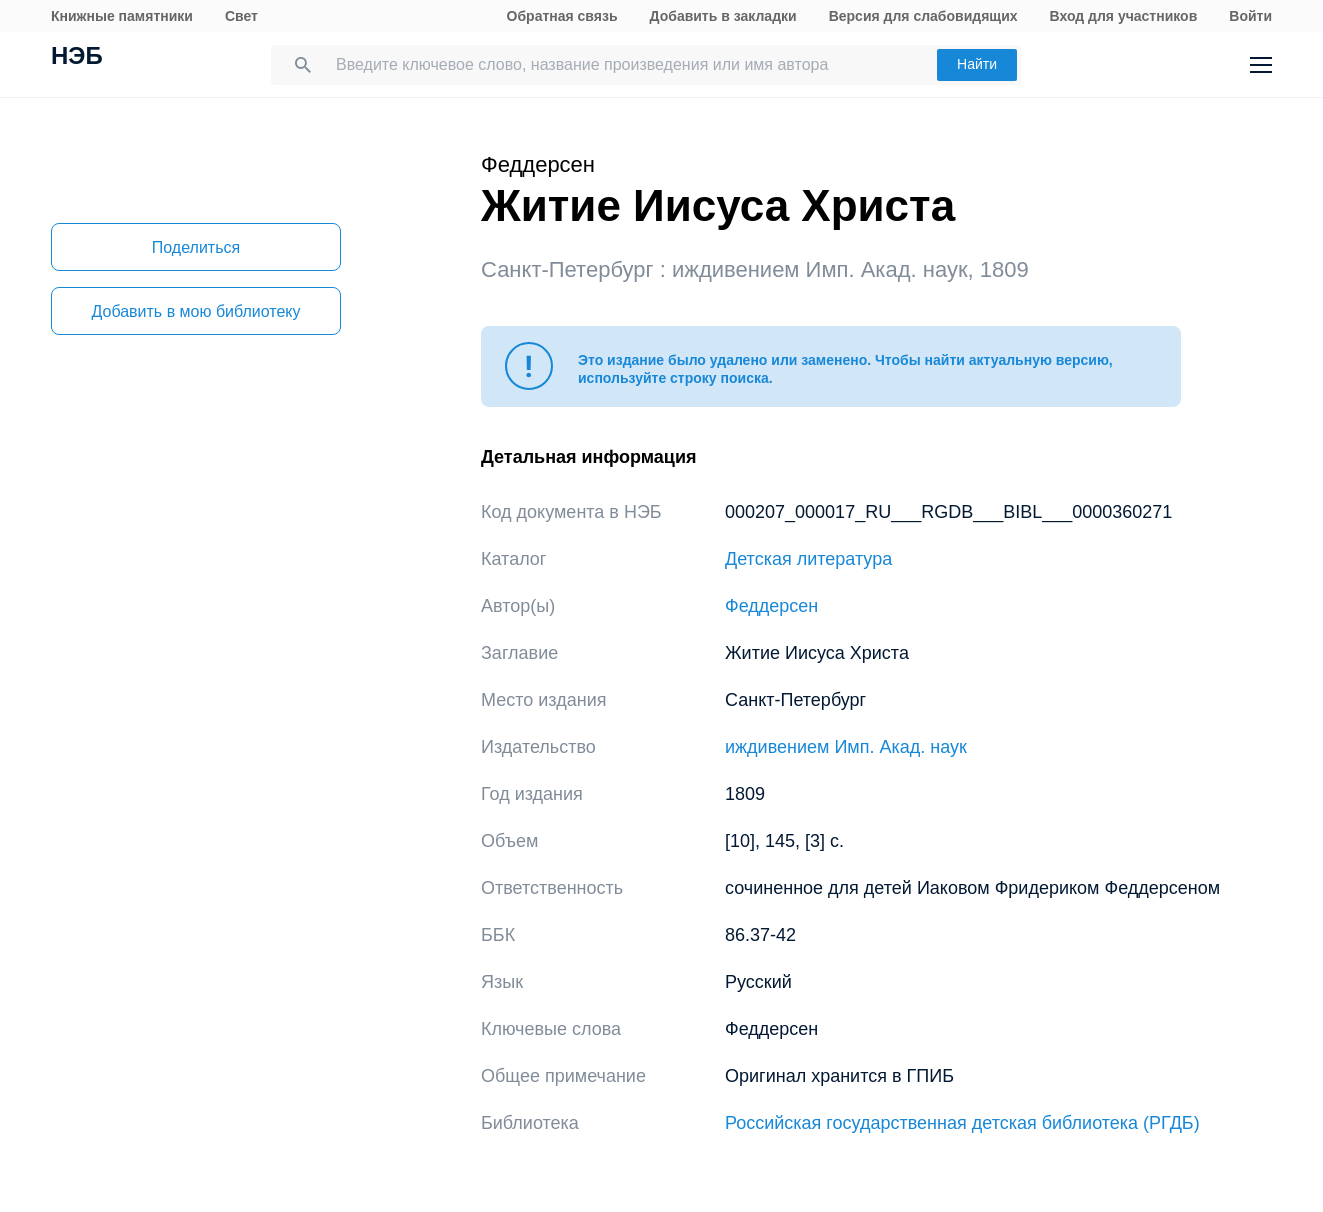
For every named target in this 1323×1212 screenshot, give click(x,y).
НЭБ (77, 58)
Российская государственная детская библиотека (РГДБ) (962, 1123)
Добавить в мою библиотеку (195, 311)
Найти (977, 64)
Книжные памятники (122, 16)
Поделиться (196, 247)
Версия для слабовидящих (923, 16)
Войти (1250, 16)
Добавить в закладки (723, 16)
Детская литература (808, 559)
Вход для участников (1124, 16)
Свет (241, 16)
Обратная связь (562, 16)
